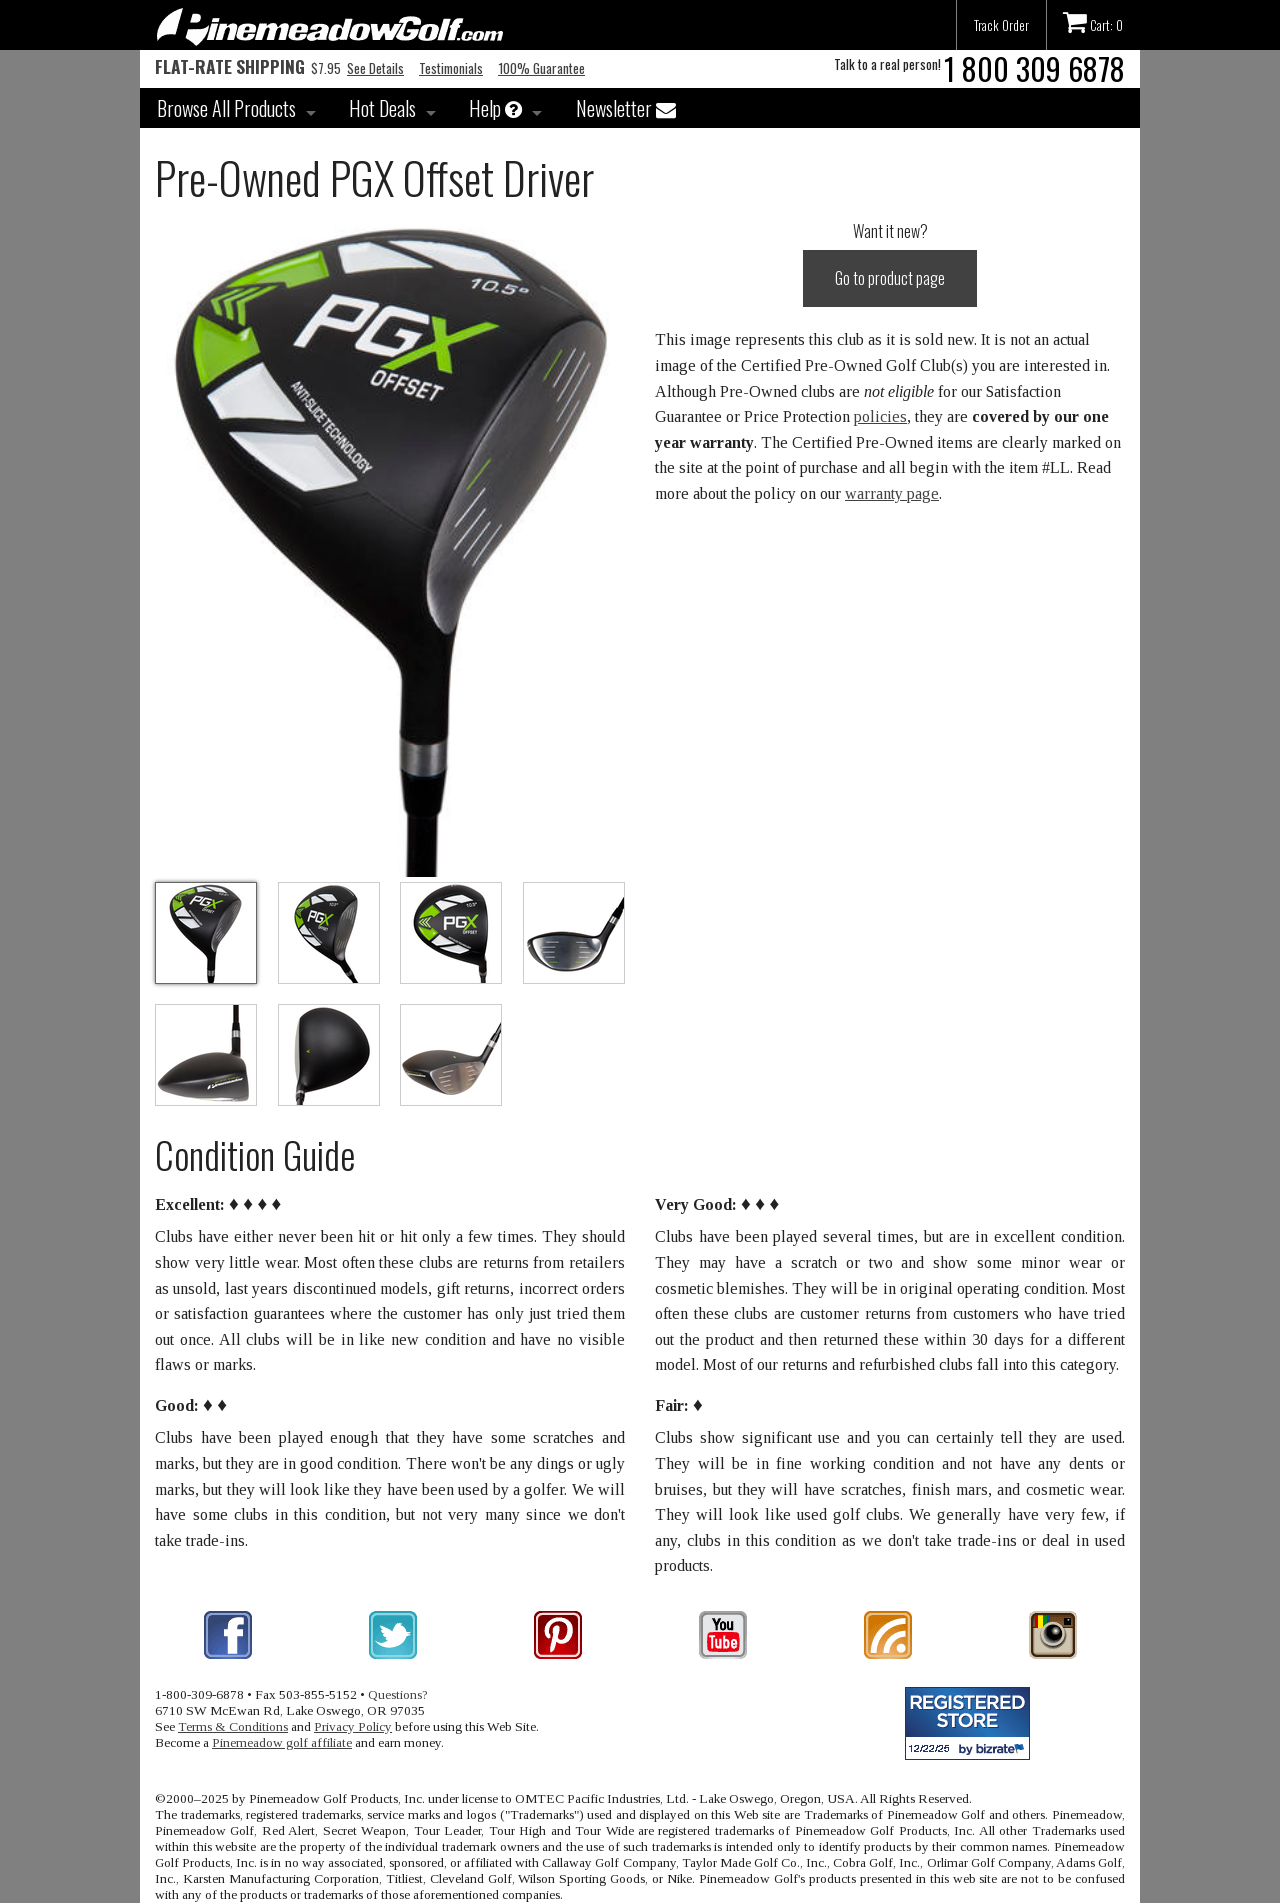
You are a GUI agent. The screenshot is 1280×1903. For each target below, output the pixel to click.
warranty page (892, 493)
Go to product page (890, 278)
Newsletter (626, 108)
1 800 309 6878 (1034, 68)
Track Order (1001, 25)
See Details (375, 68)
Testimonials (451, 68)
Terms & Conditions (233, 1726)
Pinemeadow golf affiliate (282, 1742)
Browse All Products (226, 108)
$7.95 (248, 68)
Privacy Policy (353, 1726)
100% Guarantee (541, 68)
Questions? (398, 1694)
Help (495, 108)
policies (880, 416)
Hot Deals (382, 108)
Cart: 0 (1093, 22)
